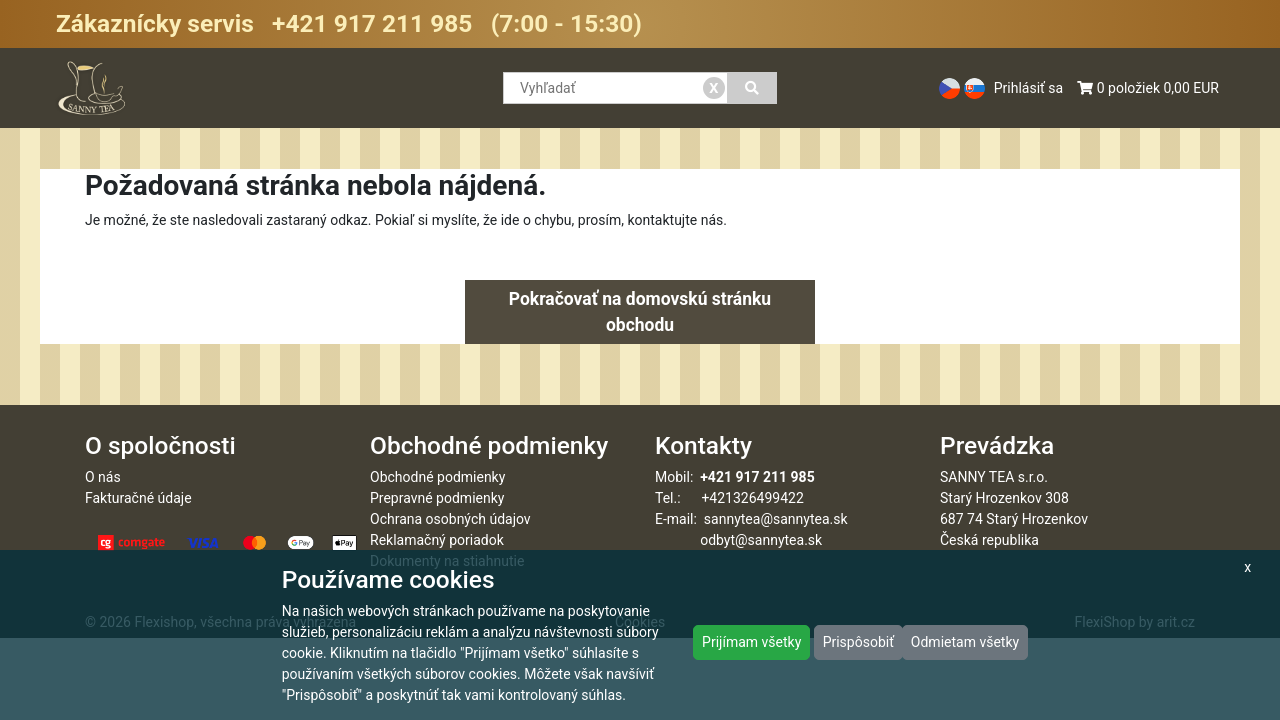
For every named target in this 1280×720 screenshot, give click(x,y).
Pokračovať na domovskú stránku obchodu (640, 312)
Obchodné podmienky (437, 477)
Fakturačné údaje (138, 498)
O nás (103, 477)
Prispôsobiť (858, 642)
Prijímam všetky (751, 642)
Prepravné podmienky (437, 498)
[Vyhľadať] (752, 88)
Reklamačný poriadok (437, 540)
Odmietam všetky (965, 642)
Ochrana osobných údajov (450, 519)
